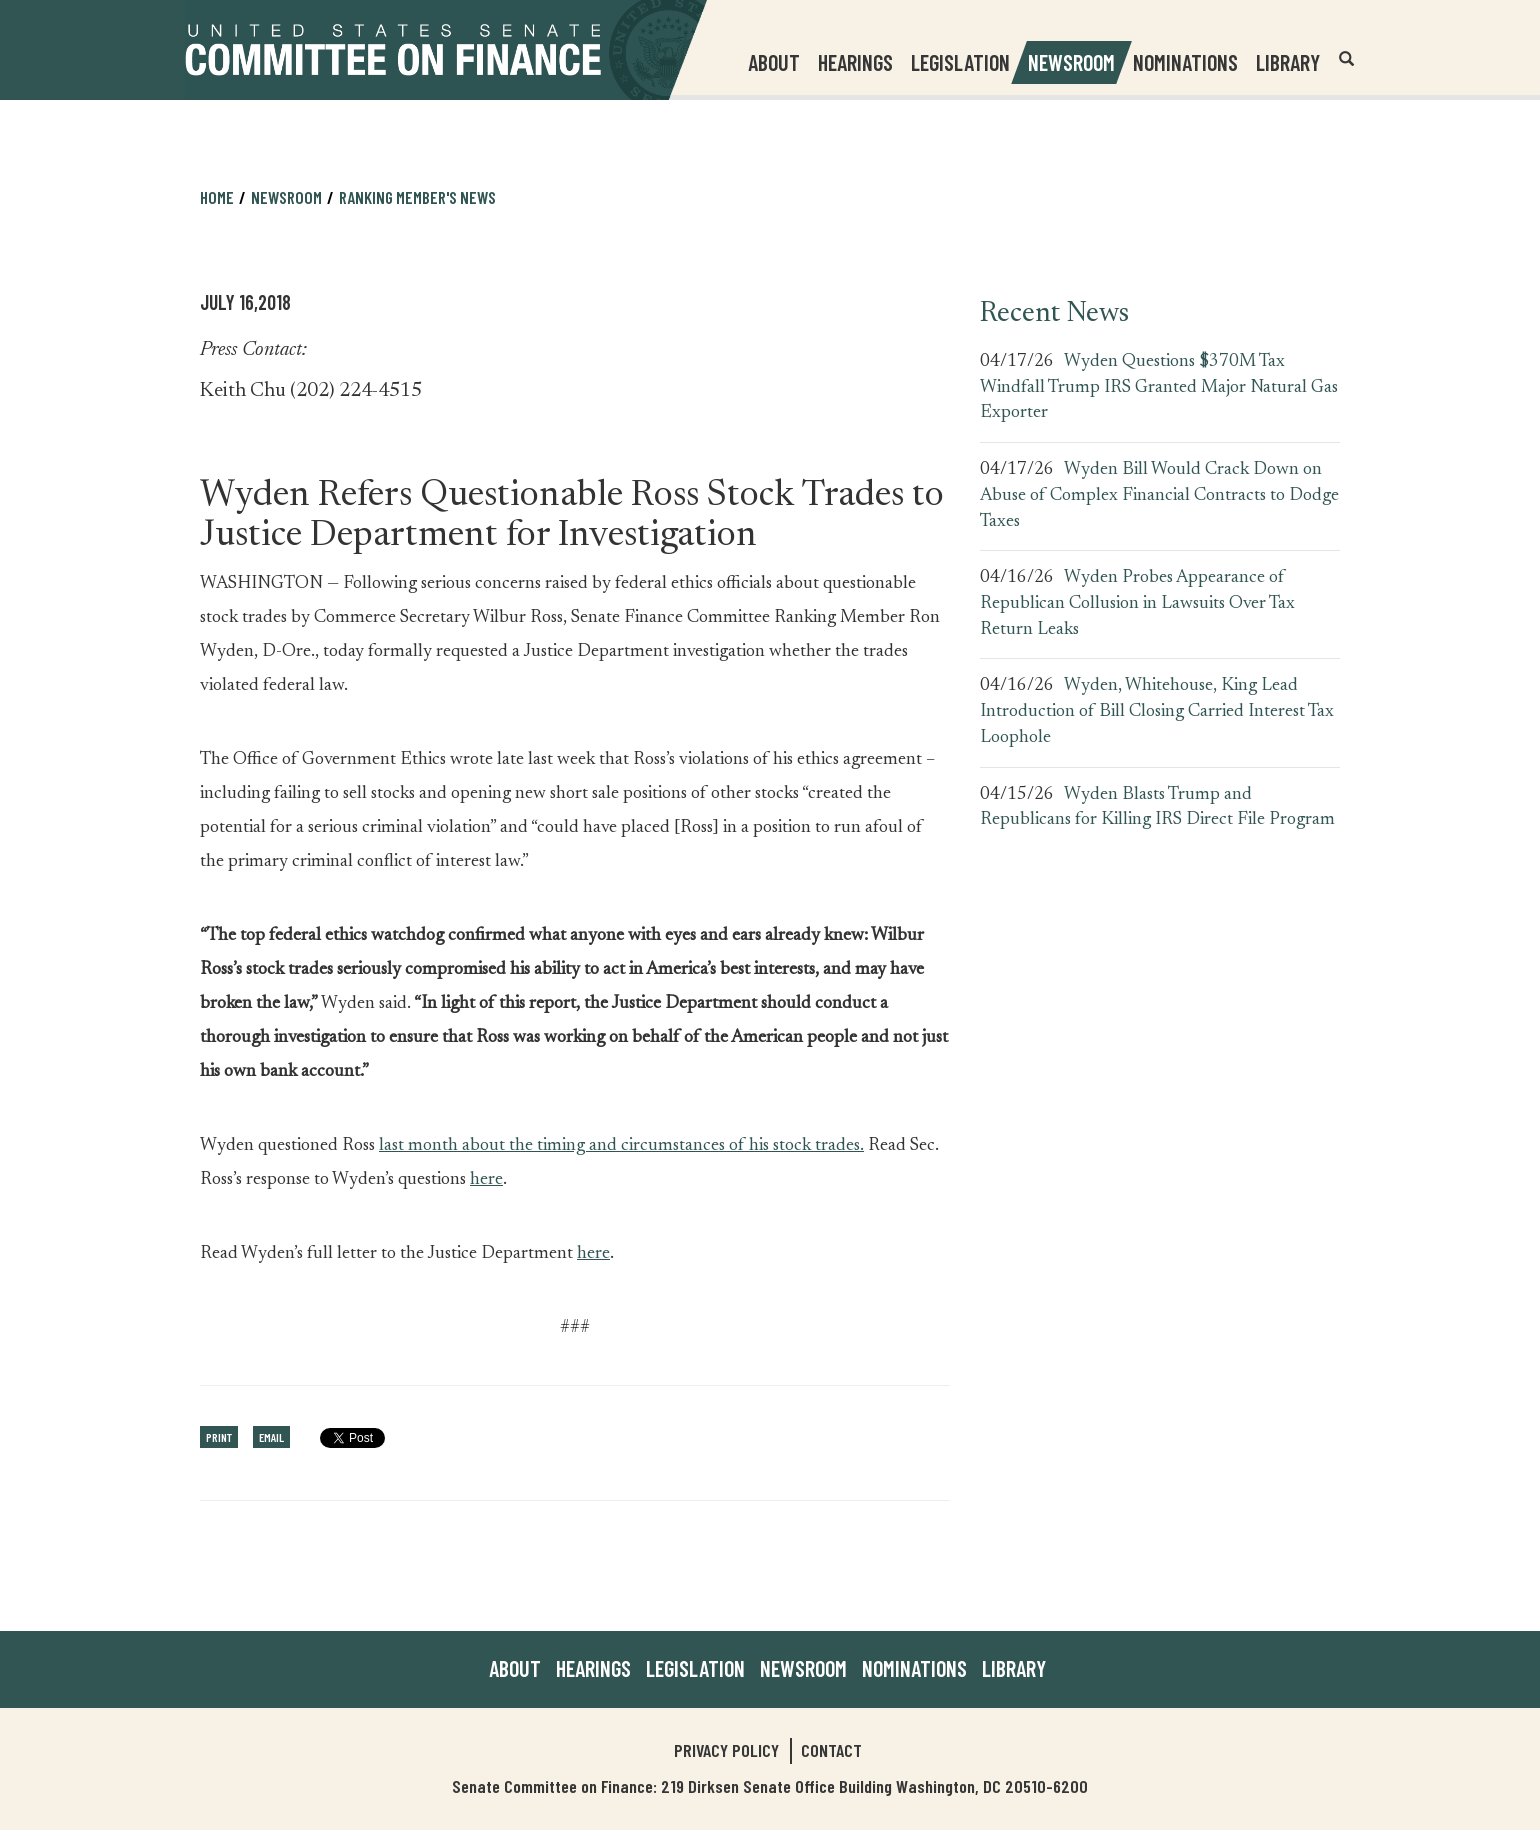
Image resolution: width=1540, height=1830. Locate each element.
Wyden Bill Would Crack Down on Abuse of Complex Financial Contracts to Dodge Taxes (1159, 495)
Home (217, 197)
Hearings (855, 62)
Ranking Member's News (417, 197)
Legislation (960, 62)
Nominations (1185, 62)
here (486, 1180)
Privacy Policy (726, 1750)
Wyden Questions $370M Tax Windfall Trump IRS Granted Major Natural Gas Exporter (1159, 387)
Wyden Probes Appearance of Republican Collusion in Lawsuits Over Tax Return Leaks (1137, 603)
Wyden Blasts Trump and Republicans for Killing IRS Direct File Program (1157, 808)
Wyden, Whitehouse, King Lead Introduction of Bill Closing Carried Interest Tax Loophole (1157, 711)
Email (271, 1437)
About (515, 1668)
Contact (831, 1750)
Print (219, 1437)
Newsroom (286, 197)
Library (1288, 62)
